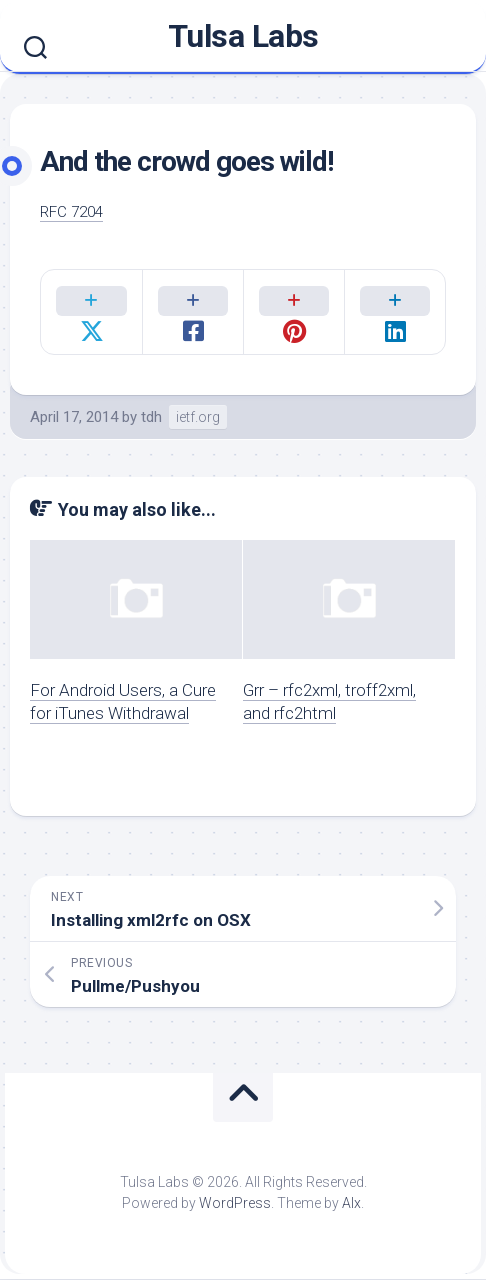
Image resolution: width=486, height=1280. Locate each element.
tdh (151, 417)
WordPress (235, 1204)
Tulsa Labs (243, 36)
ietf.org (198, 417)
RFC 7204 (71, 212)
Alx (351, 1204)
